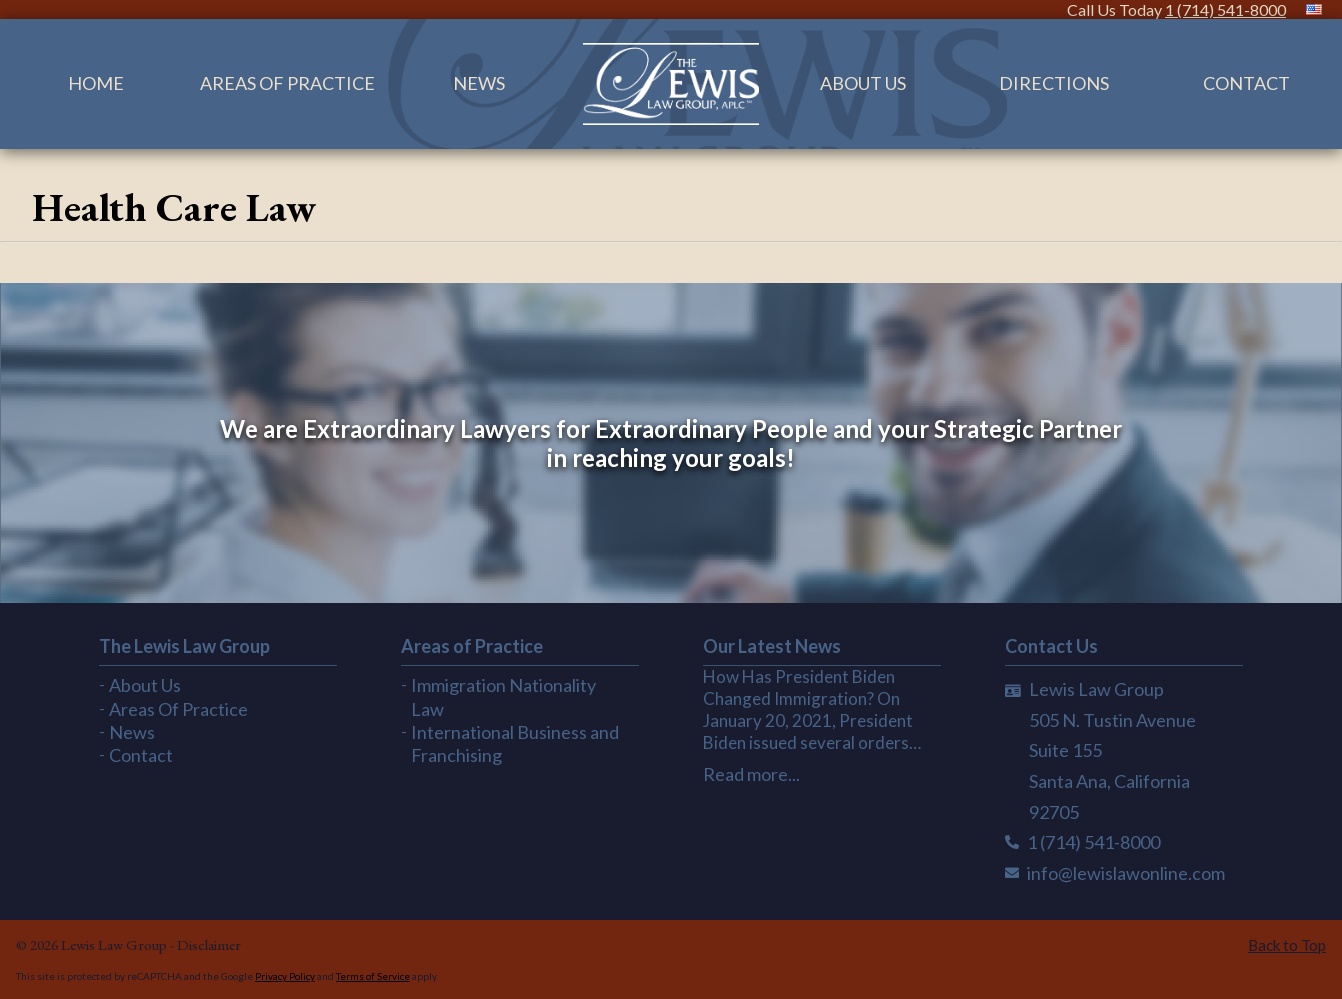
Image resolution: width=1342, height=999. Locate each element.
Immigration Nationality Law (503, 696)
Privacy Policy (285, 976)
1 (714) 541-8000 (1225, 9)
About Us (863, 83)
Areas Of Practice (287, 83)
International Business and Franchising (515, 743)
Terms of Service (373, 976)
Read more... (751, 774)
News (479, 83)
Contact (141, 755)
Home (96, 83)
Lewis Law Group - (119, 944)
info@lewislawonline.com (1126, 873)
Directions (1054, 83)
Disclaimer (209, 944)
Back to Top (1287, 945)
